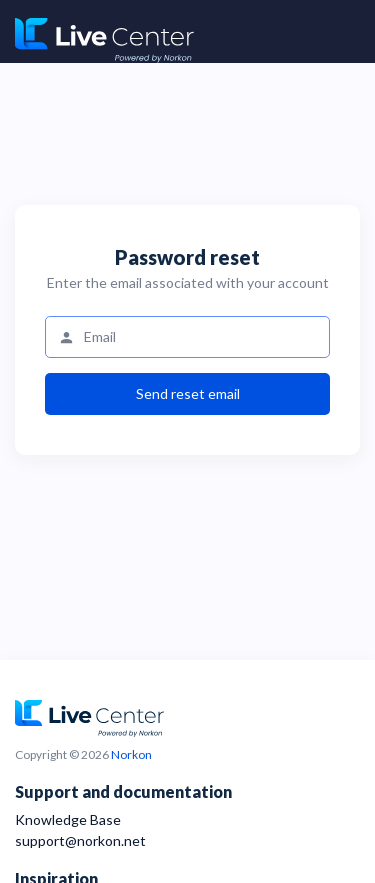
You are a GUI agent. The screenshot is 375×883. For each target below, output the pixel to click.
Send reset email (188, 393)
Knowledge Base (68, 819)
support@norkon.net (80, 840)
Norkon (131, 754)
